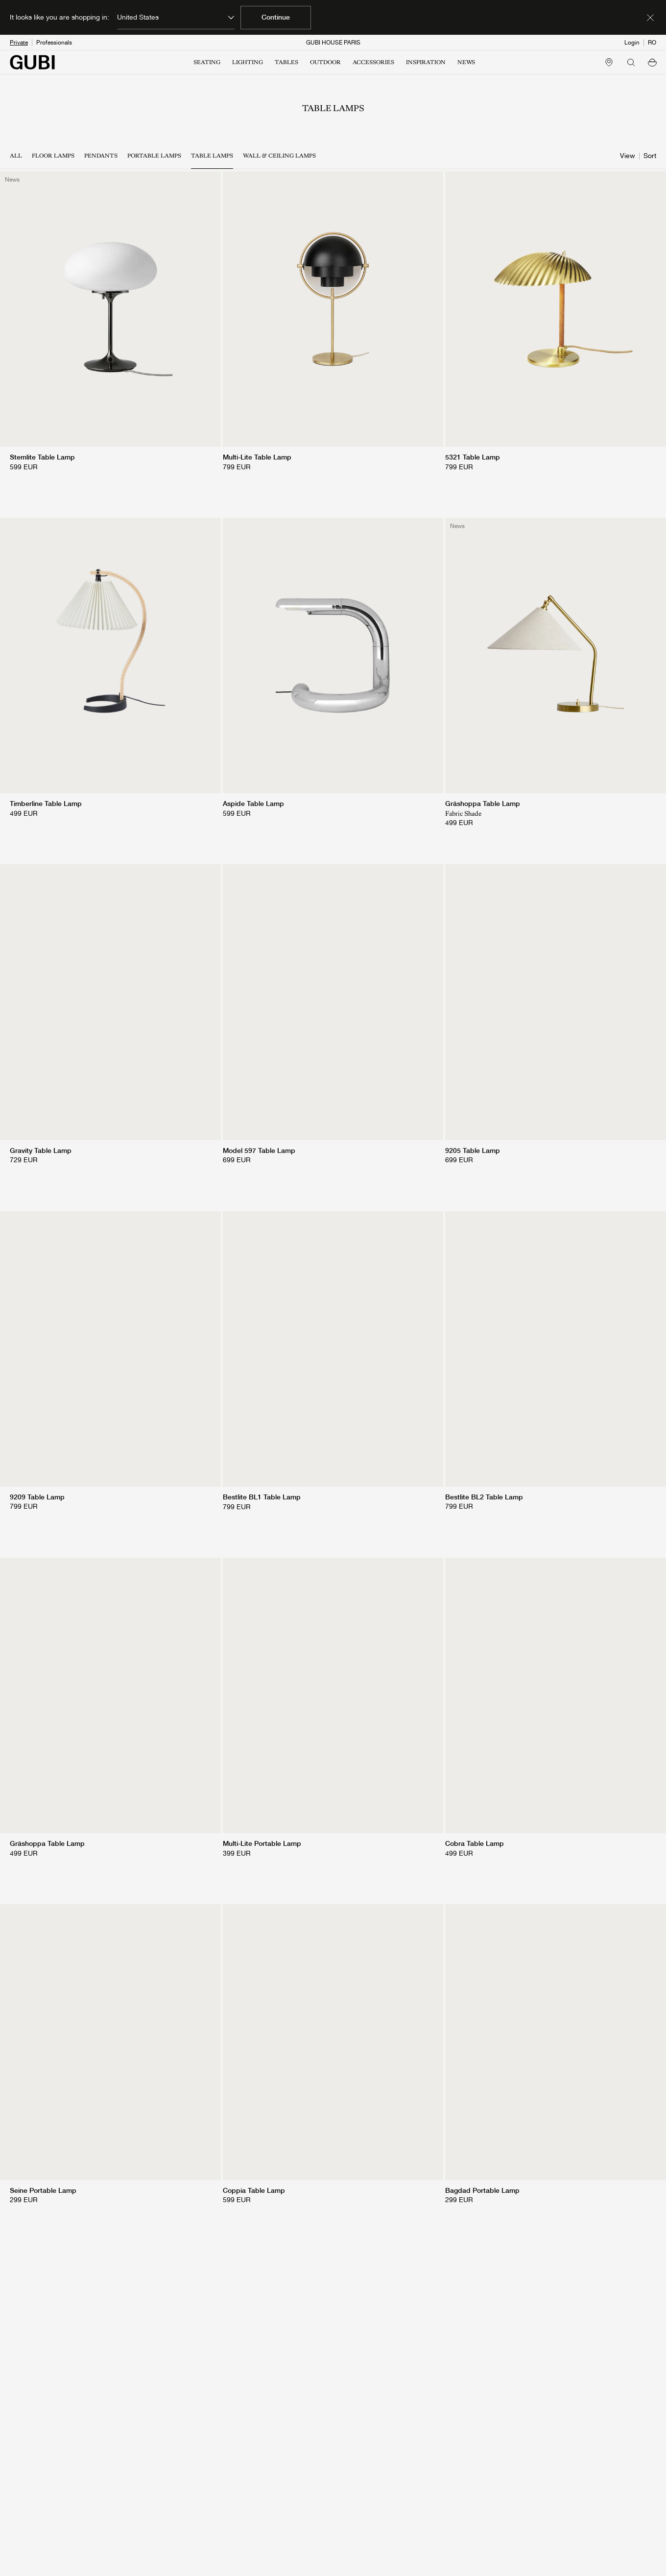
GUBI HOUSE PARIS (333, 42)
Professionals (54, 42)
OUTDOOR (325, 62)
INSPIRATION (426, 62)
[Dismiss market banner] (650, 17)
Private (19, 42)
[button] (652, 62)
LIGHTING (247, 62)
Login (632, 42)
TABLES (286, 62)
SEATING (206, 62)
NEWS (466, 62)
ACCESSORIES (373, 62)
